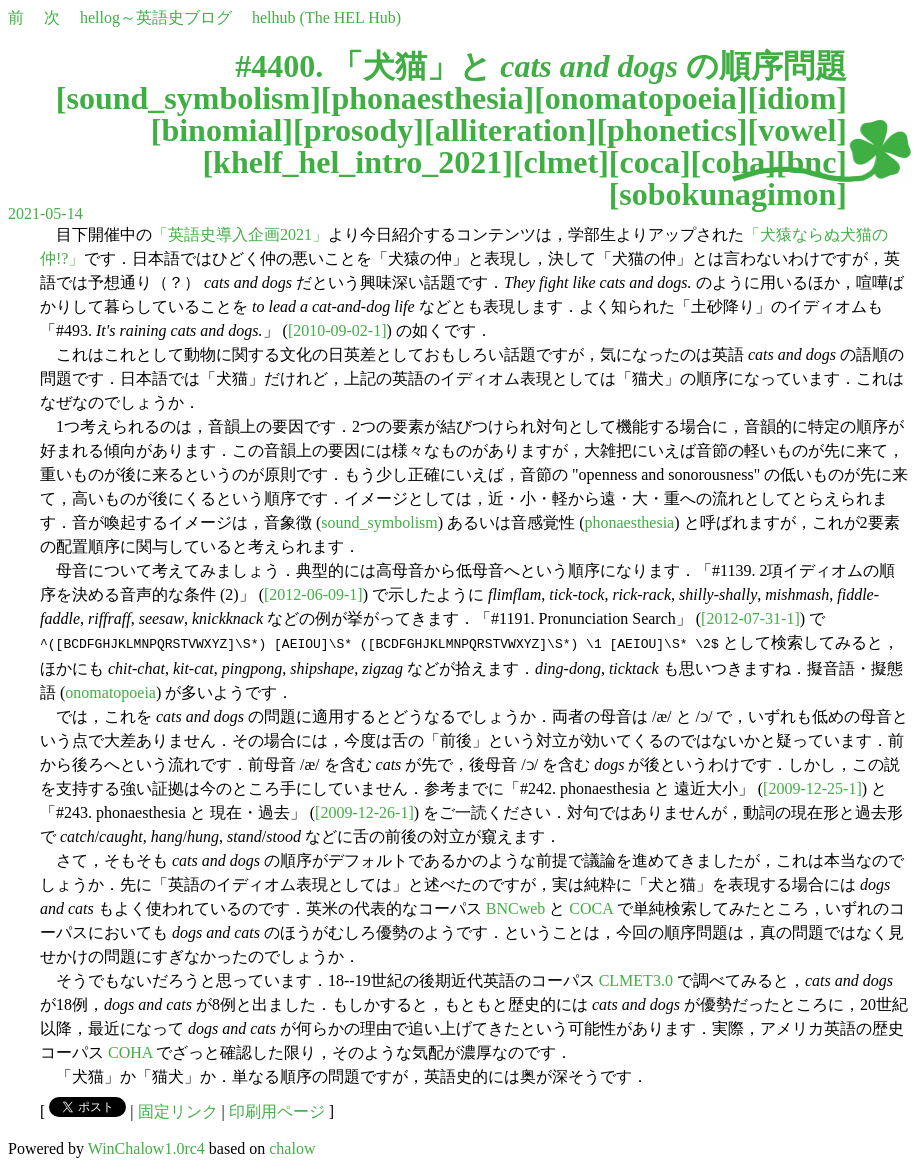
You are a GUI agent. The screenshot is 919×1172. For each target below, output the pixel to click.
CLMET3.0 (636, 978)
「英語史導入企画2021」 (240, 234)
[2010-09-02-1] (337, 330)
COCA (591, 906)
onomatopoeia (641, 98)
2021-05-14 (45, 213)
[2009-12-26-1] (364, 810)
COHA (130, 1050)
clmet (561, 162)
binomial (221, 130)
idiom (797, 98)
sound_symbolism (188, 98)
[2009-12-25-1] (812, 786)
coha (733, 162)
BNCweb (516, 906)
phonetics (672, 130)
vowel (797, 130)
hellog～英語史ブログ (156, 17)
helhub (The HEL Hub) (326, 17)
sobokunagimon (727, 194)
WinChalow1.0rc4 (146, 1146)
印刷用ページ (277, 1109)
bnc (812, 162)
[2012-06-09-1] (313, 594)
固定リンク (178, 1109)
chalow (292, 1146)
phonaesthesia (427, 98)
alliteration (510, 130)
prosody (359, 130)
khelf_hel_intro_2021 (357, 162)
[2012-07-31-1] (750, 618)
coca (650, 162)
